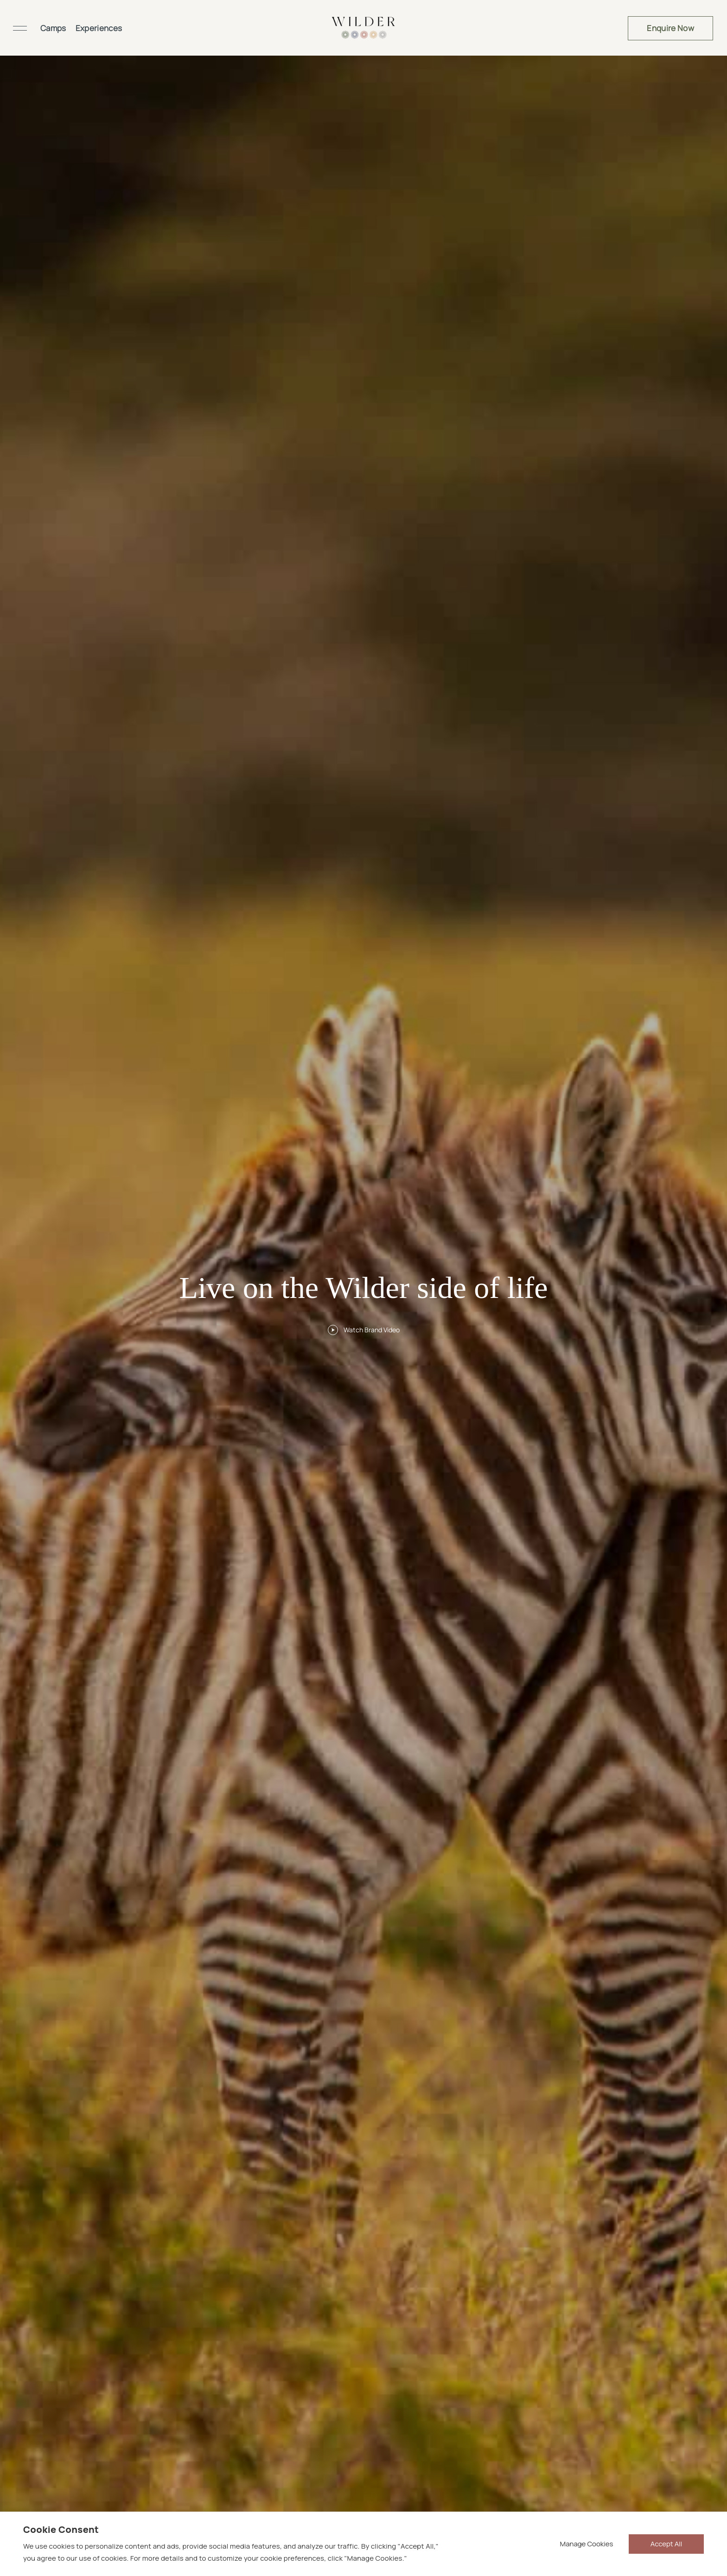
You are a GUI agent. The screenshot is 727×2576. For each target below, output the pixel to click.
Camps (53, 28)
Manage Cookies (586, 2544)
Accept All (666, 2544)
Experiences (99, 28)
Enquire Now (670, 28)
